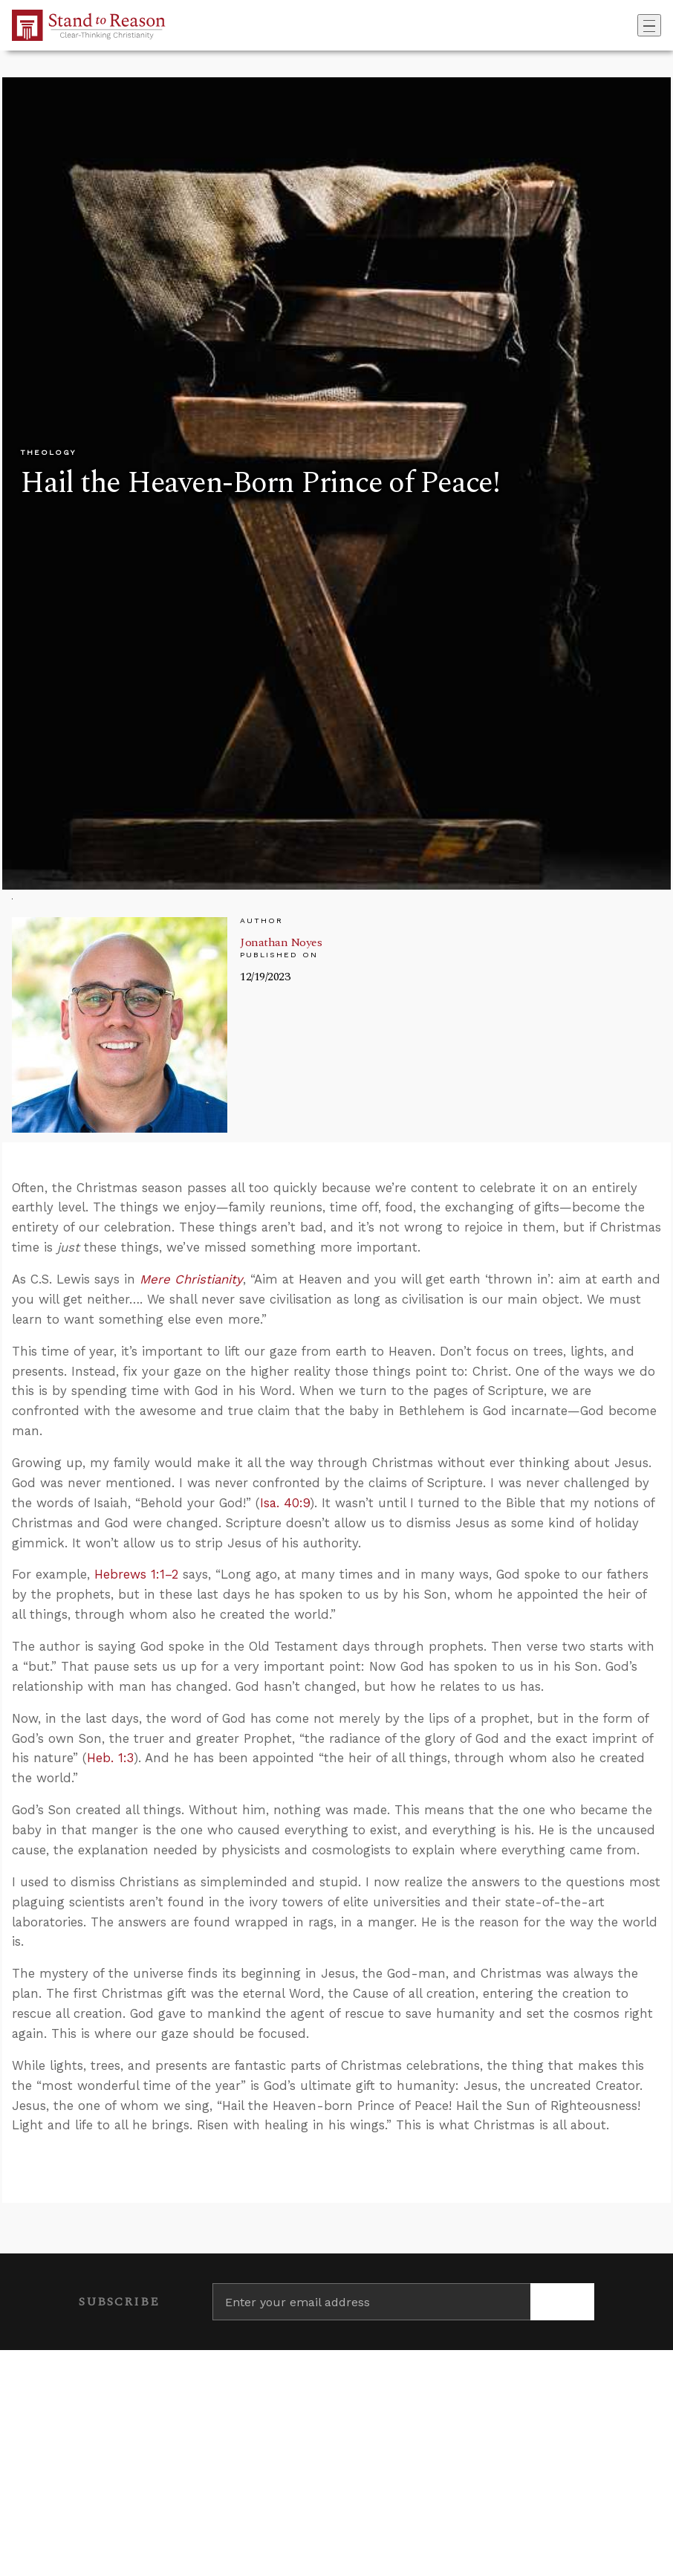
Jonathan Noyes (281, 942)
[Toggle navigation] (649, 25)
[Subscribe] (562, 2301)
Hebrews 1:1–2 (136, 1574)
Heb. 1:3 (110, 1757)
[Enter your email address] (371, 2301)
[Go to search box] (632, 25)
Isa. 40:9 (285, 1502)
